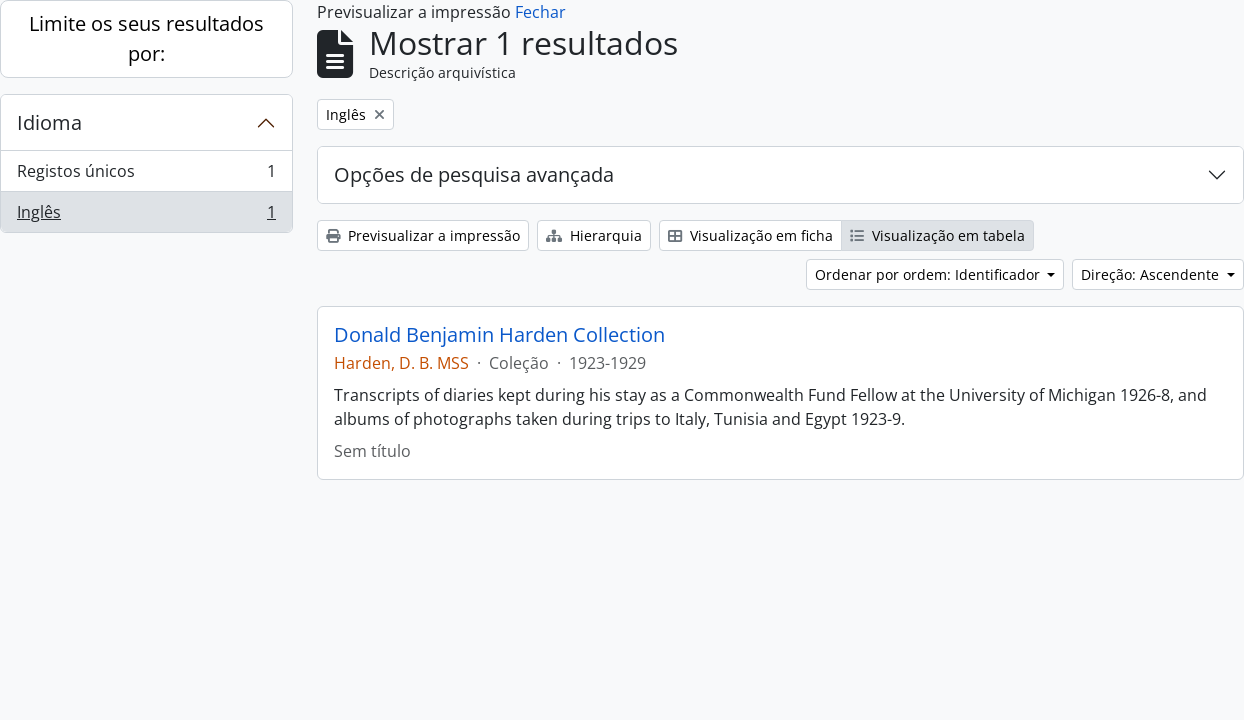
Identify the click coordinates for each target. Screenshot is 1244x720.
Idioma (49, 122)
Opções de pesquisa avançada (474, 174)
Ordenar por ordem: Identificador (929, 274)
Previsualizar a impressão (423, 235)
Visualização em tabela (937, 235)
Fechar (540, 12)
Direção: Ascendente (1152, 274)
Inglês (146, 216)
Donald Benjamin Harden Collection (499, 335)
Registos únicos (146, 175)
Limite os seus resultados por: (146, 38)
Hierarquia (594, 235)
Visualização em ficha (750, 235)
